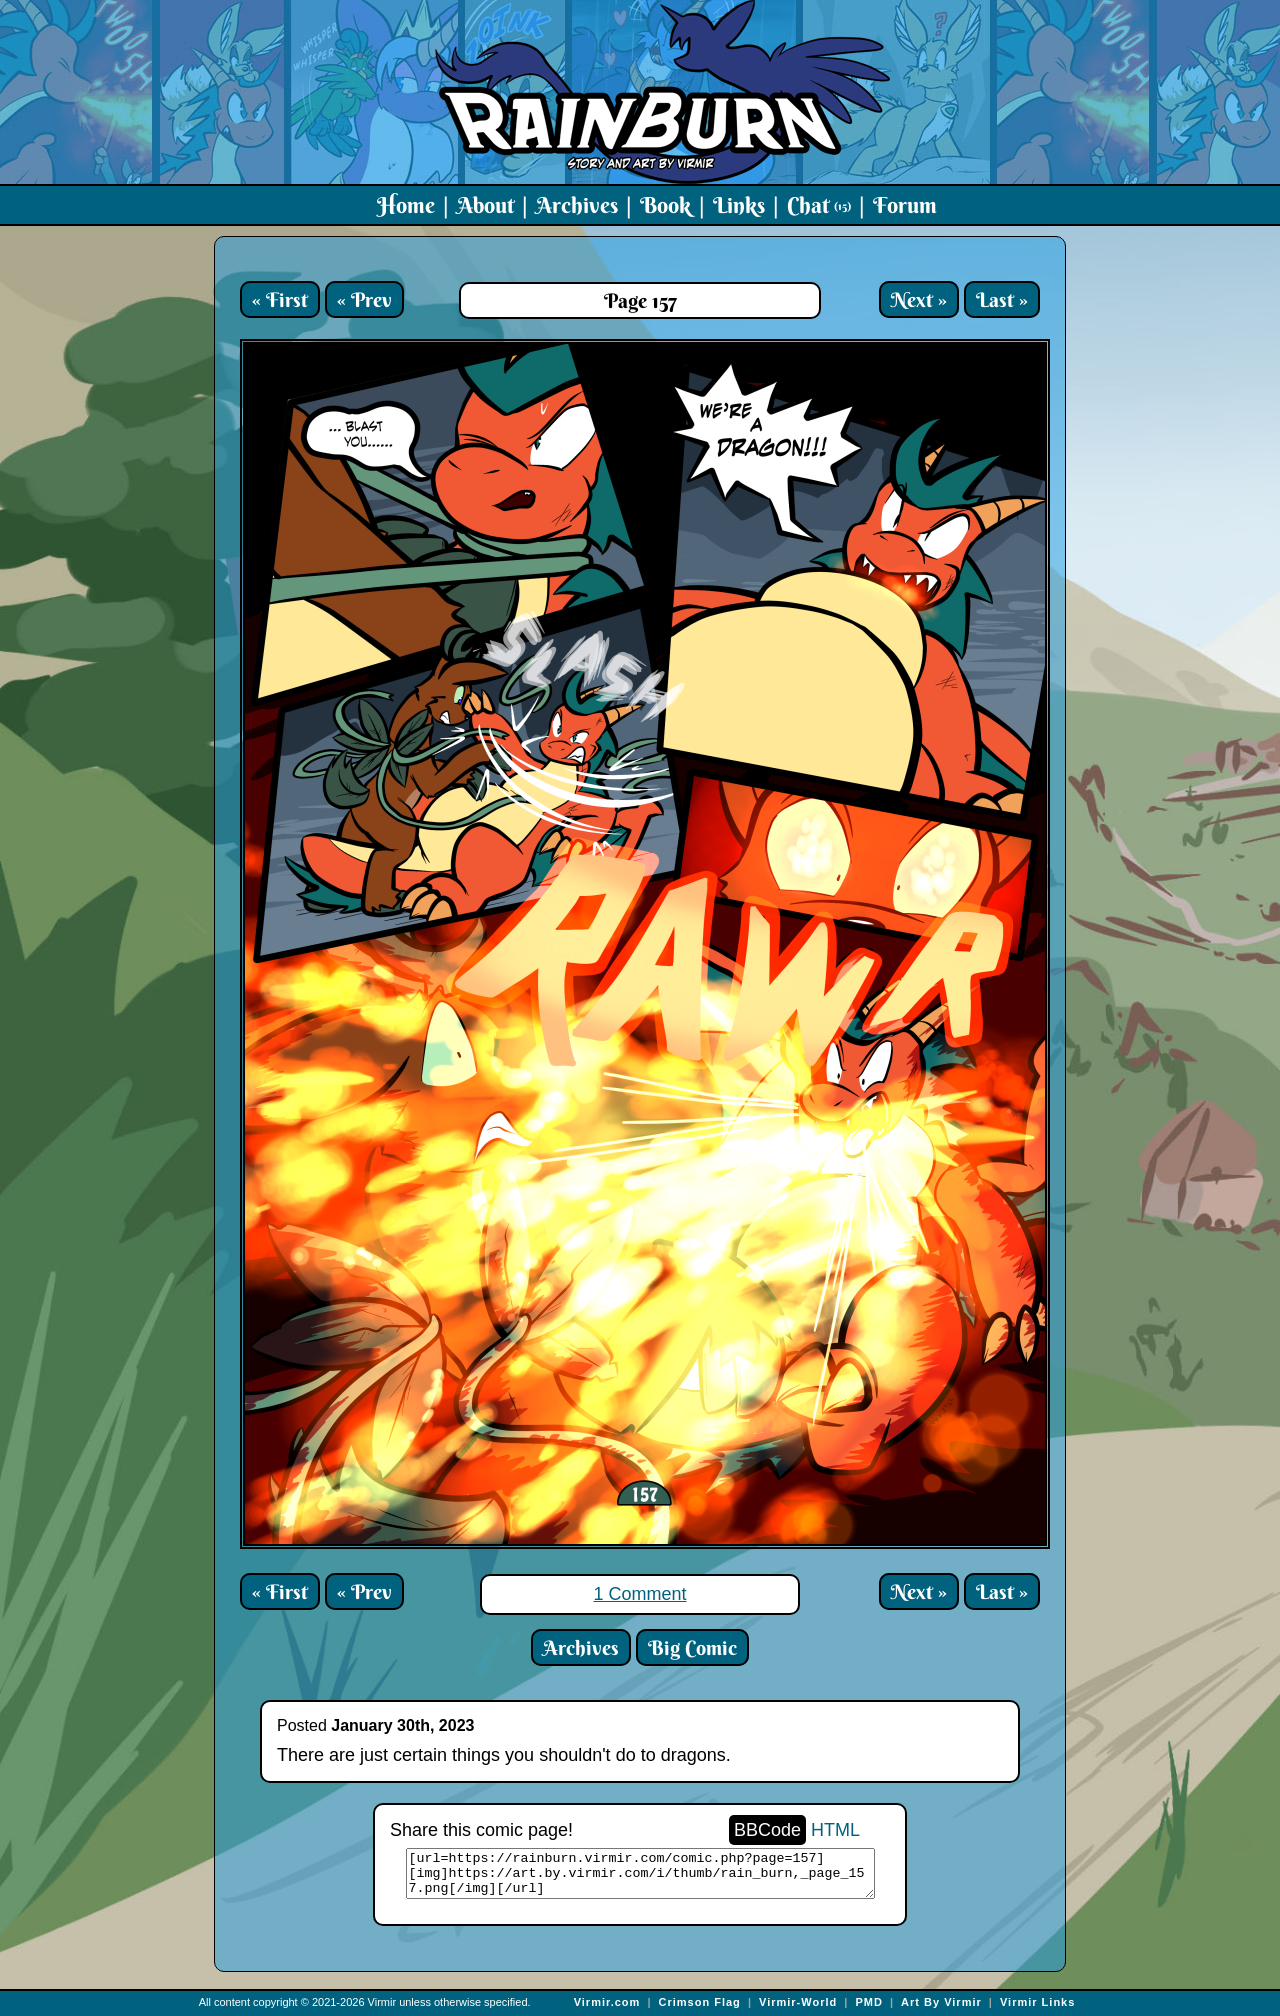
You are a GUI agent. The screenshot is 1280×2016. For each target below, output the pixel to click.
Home (406, 205)
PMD (868, 2002)
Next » (919, 299)
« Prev (364, 299)
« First (280, 299)
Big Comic (692, 1647)
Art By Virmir (941, 2002)
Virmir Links (1037, 2002)
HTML (835, 1830)
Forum (905, 205)
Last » (1002, 299)
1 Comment (639, 1594)
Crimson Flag (700, 2002)
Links (739, 205)
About (485, 205)
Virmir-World (798, 2002)
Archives (577, 205)
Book (665, 205)
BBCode (767, 1830)
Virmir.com (607, 2002)
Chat (819, 205)
